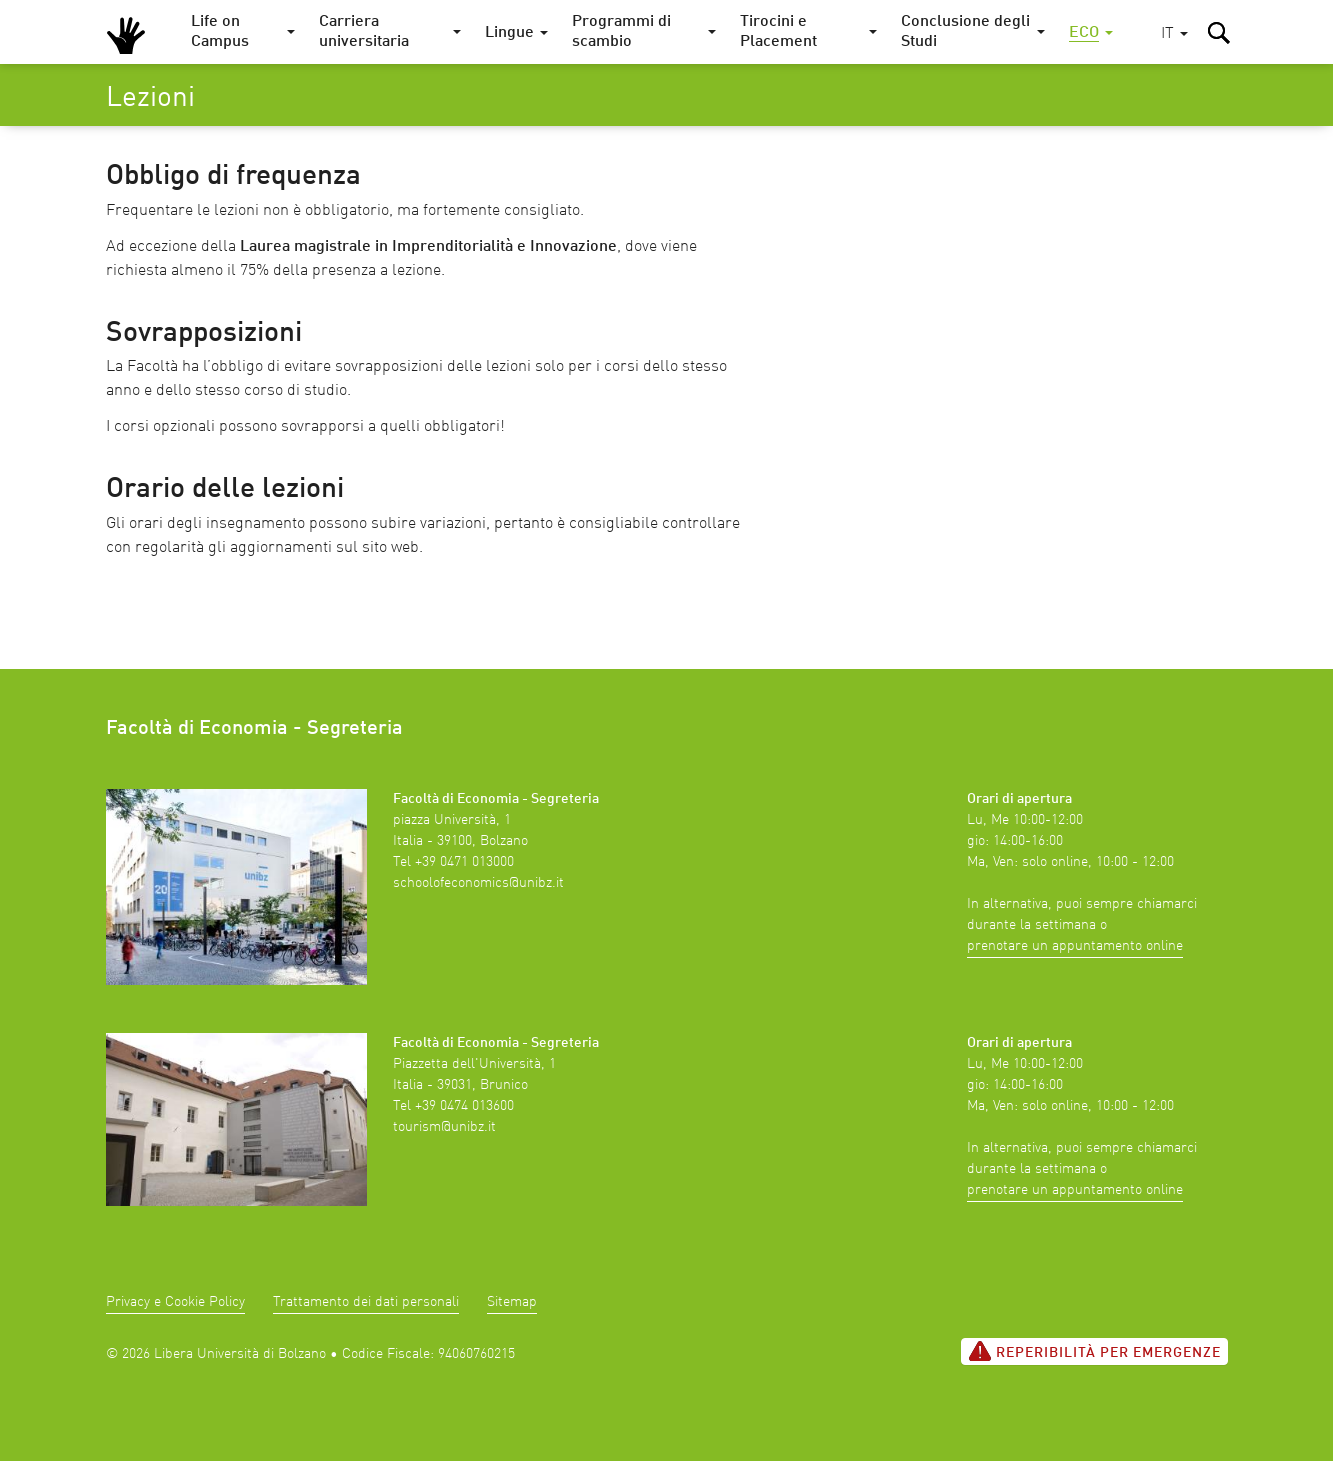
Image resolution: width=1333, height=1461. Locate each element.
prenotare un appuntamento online (1075, 946)
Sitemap (512, 1302)
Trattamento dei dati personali (366, 1302)
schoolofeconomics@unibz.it (478, 883)
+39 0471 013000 (464, 862)
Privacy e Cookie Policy (175, 1302)
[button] (1174, 34)
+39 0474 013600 (464, 1106)
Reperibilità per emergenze (1094, 1351)
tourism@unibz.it (444, 1127)
